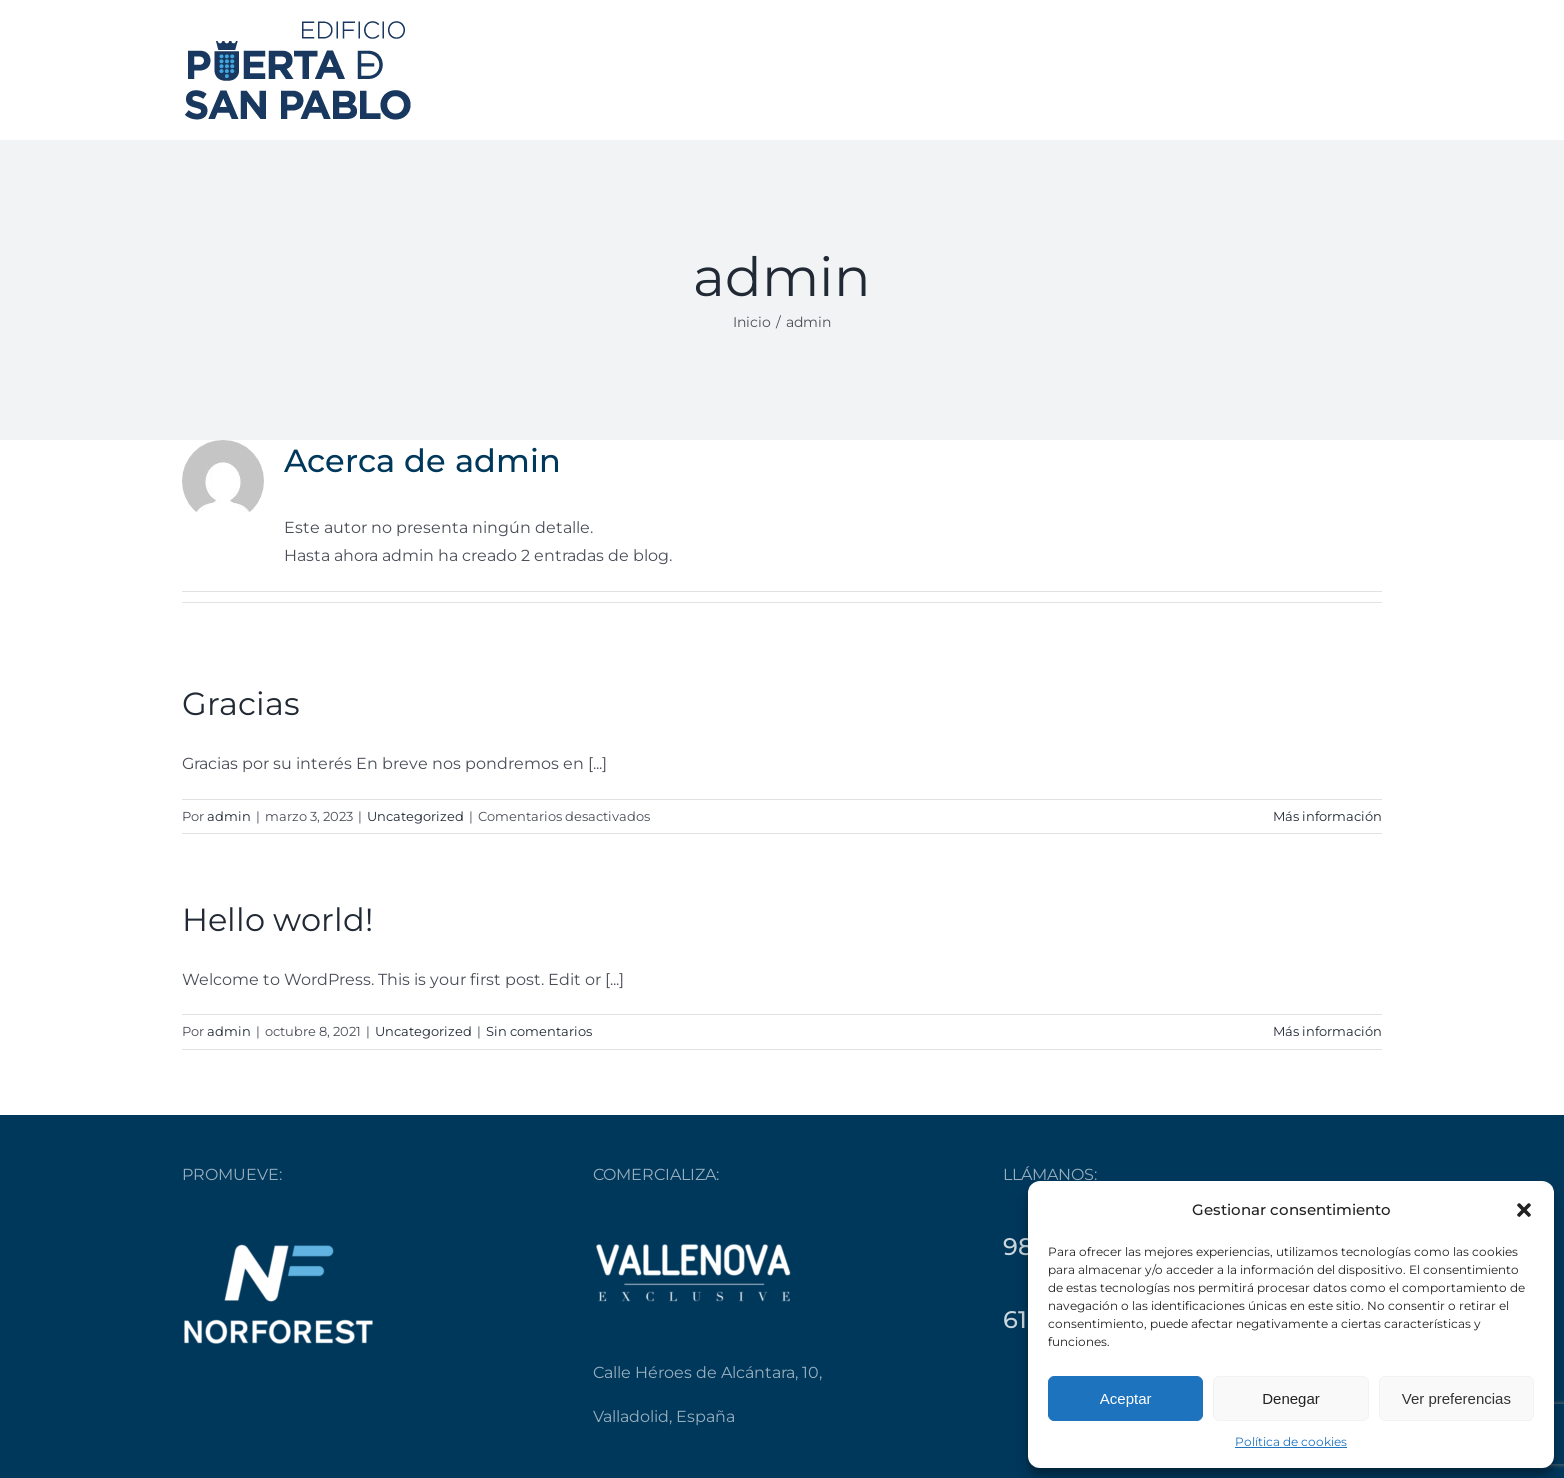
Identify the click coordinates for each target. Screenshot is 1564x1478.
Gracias (241, 703)
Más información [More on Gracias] (1327, 816)
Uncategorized (415, 816)
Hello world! (277, 919)
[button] (1524, 1210)
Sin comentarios (539, 1031)
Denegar (1291, 1398)
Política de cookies (1291, 1441)
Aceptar (1126, 1398)
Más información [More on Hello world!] (1327, 1031)
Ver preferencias (1456, 1398)
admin (229, 816)
